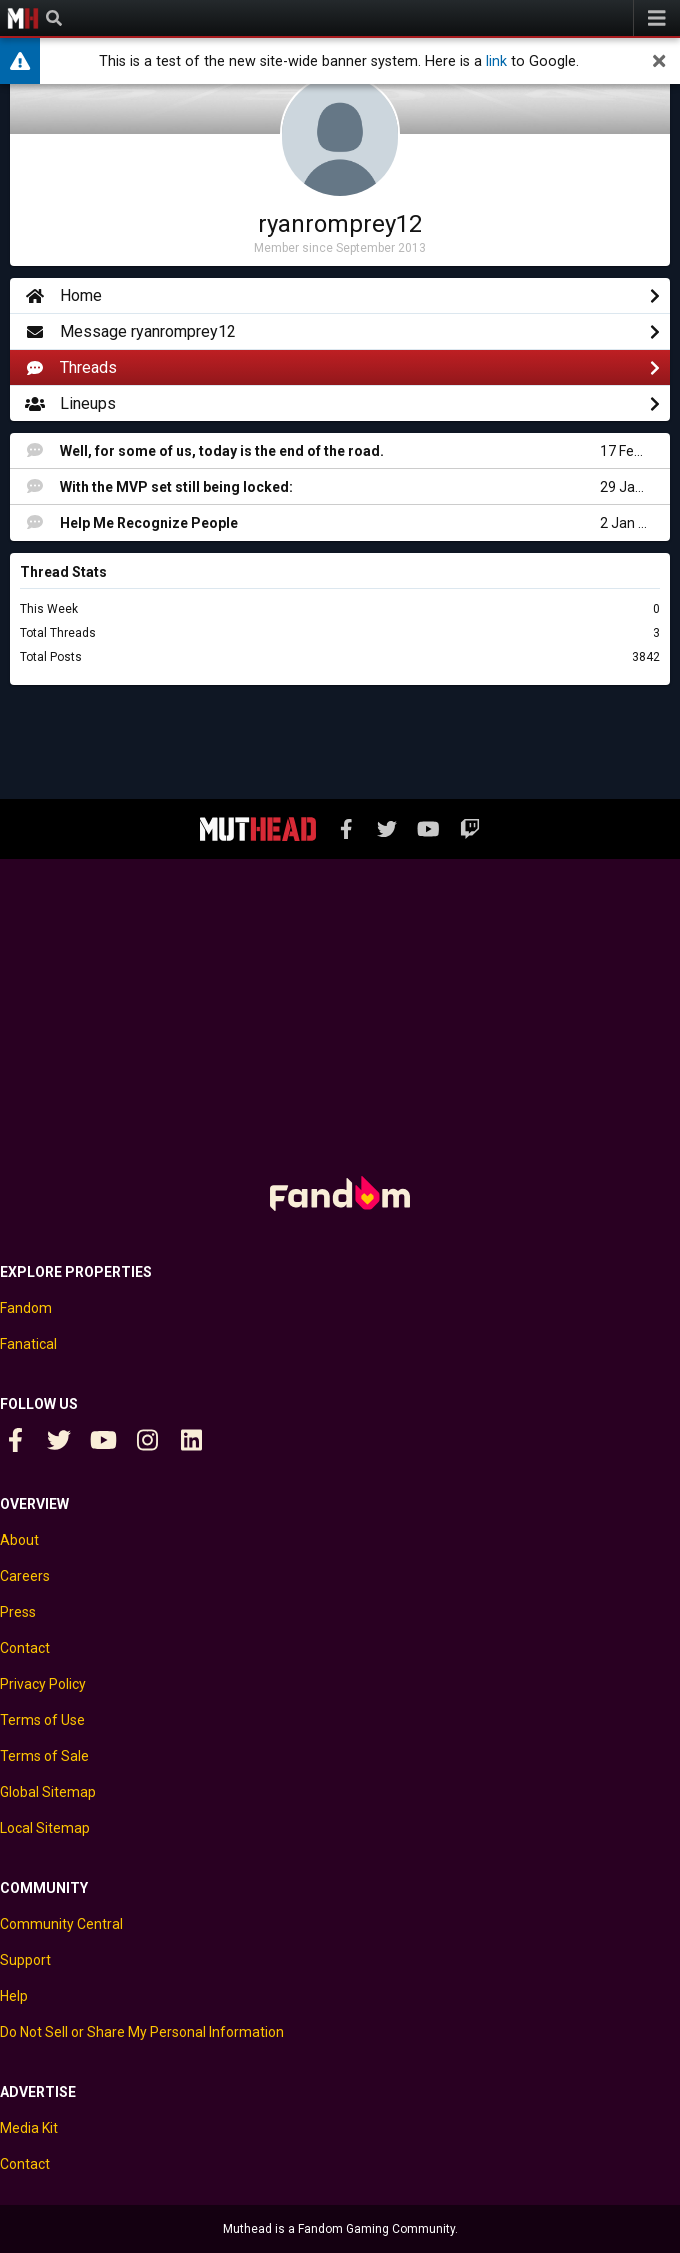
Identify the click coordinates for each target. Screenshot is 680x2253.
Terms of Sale (44, 1756)
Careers (25, 1576)
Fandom (26, 1308)
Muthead (23, 18)
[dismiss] (659, 61)
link (496, 61)
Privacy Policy (43, 1684)
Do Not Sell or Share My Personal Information (142, 2032)
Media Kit (29, 2128)
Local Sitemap (45, 1828)
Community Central (61, 1924)
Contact (25, 1648)
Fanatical (28, 1344)
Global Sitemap (48, 1792)
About (19, 1540)
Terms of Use (42, 1720)
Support (25, 1960)
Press (18, 1612)
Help (14, 1996)
